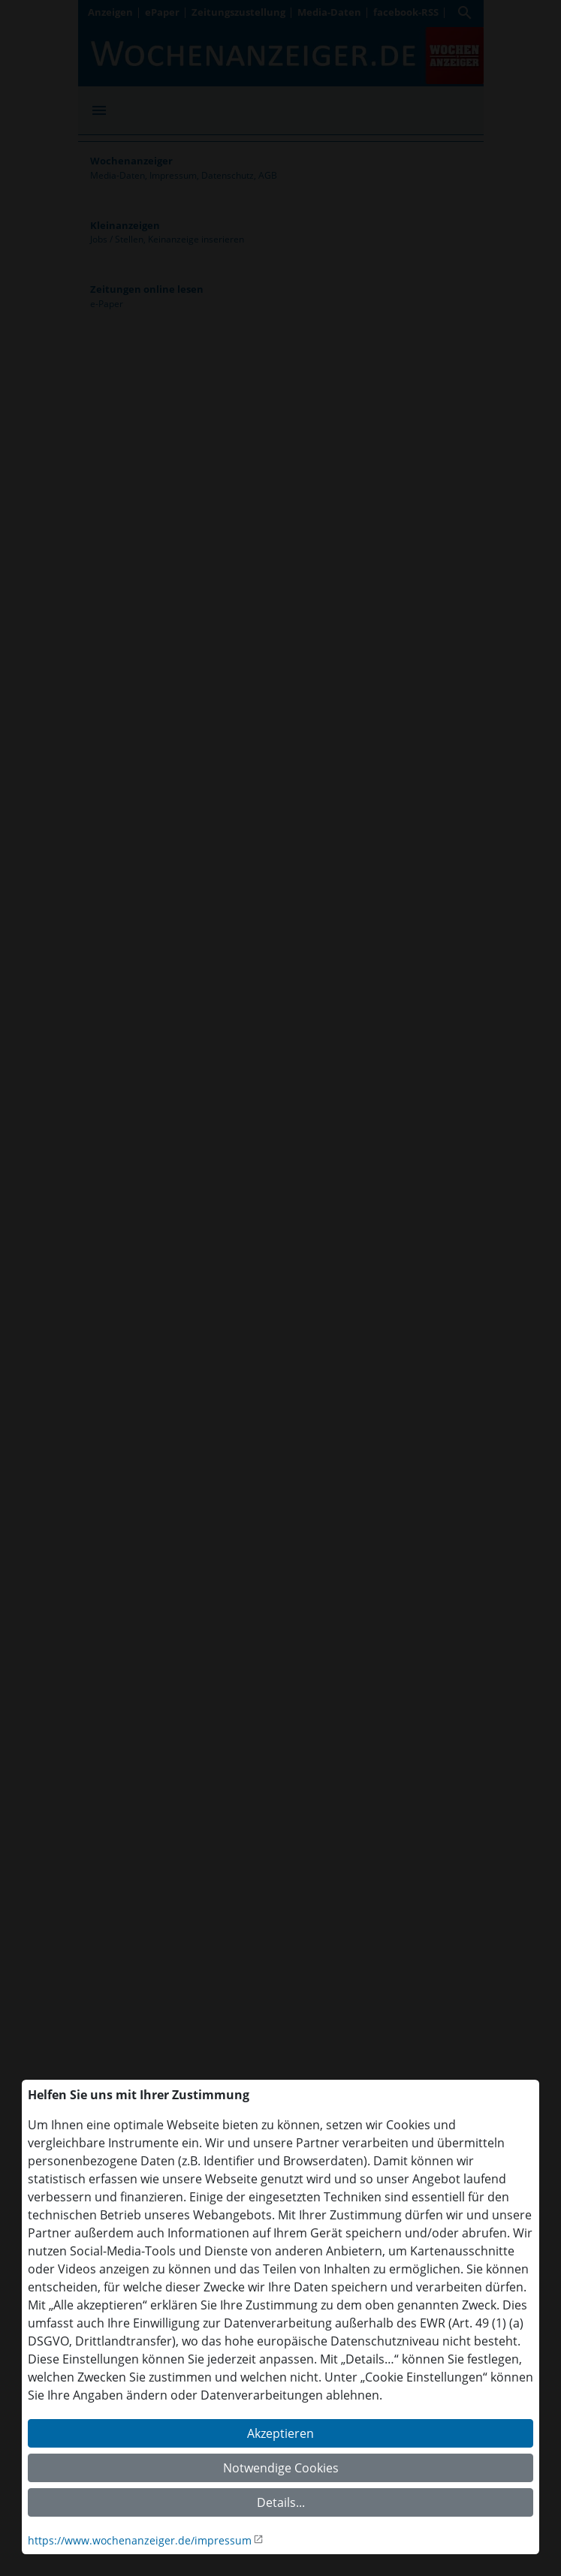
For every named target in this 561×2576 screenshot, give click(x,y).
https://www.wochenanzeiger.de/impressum (140, 2540)
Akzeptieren (280, 2433)
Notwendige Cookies (281, 2468)
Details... (281, 2502)
